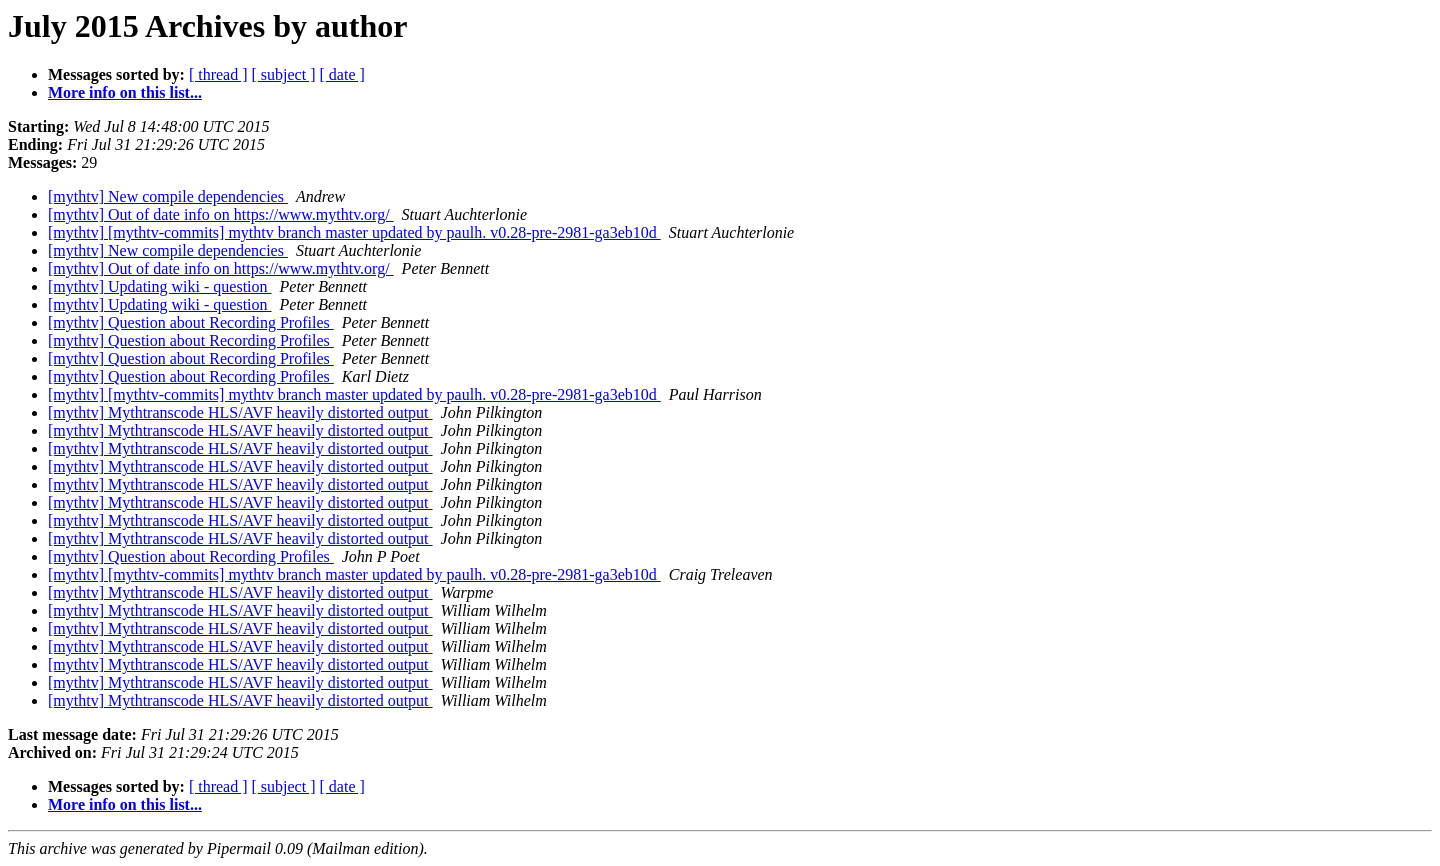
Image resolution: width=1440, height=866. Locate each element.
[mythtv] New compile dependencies (168, 196)
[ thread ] (218, 74)
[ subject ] (284, 74)
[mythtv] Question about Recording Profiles (191, 322)
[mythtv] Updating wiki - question (160, 286)
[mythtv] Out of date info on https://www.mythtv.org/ (221, 214)
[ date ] (342, 74)
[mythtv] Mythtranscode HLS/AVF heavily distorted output (240, 412)
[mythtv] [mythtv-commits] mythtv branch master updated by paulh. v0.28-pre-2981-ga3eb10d (354, 232)
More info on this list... (125, 92)
